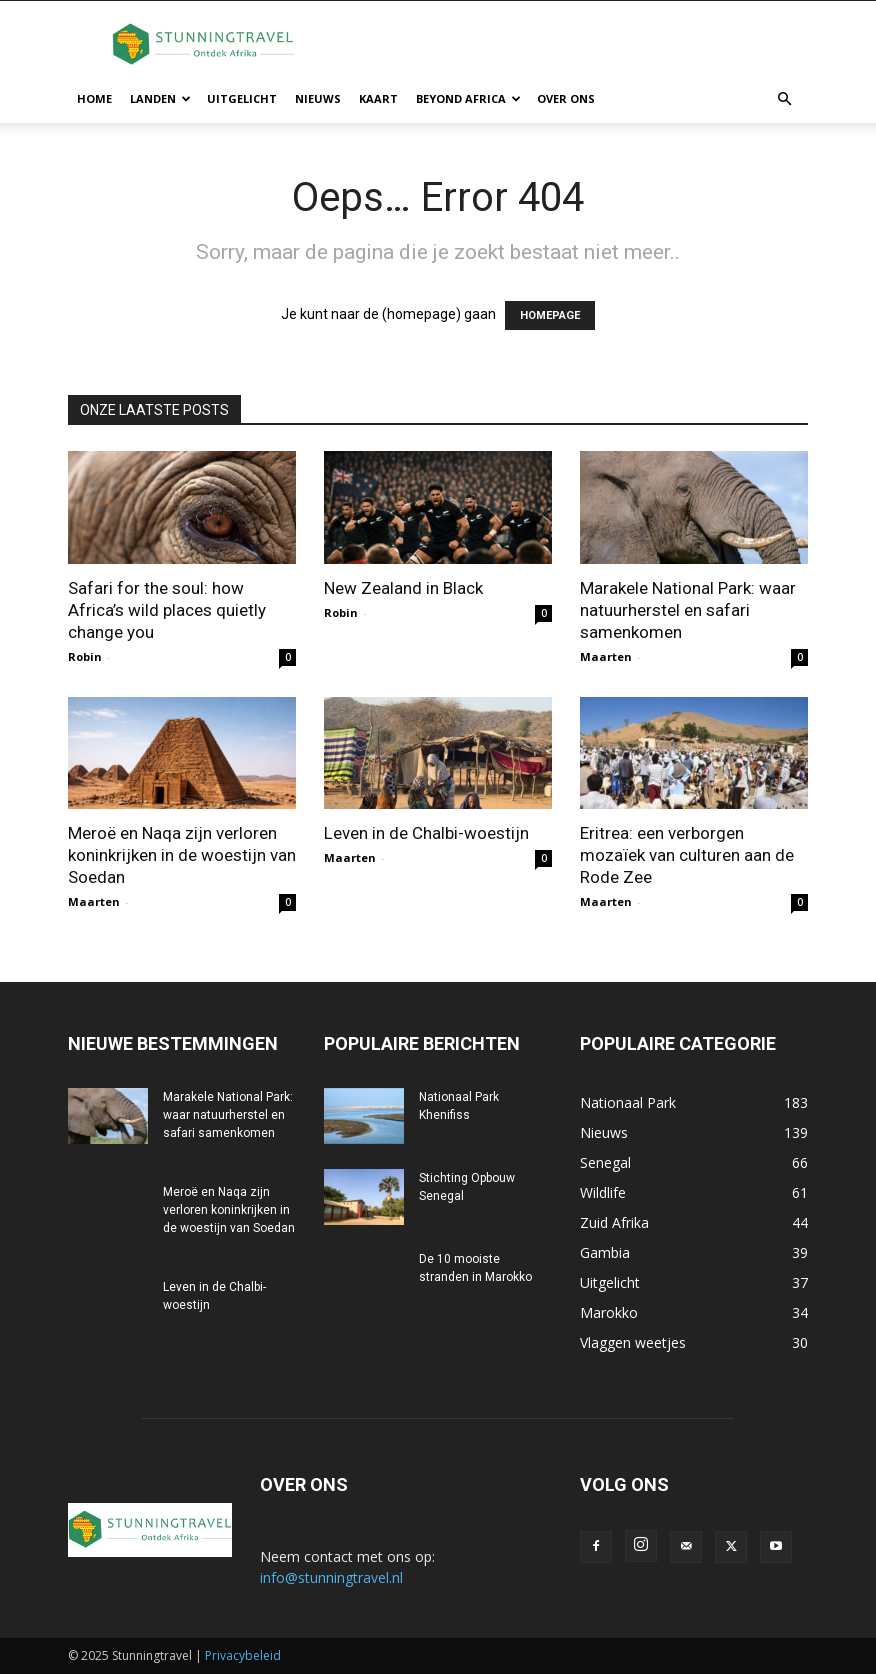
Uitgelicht (242, 98)
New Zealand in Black (403, 588)
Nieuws (318, 98)
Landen (160, 98)
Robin (85, 656)
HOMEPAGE (550, 315)
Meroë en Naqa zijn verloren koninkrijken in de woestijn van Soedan (182, 855)
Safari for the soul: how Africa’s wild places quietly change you (167, 610)
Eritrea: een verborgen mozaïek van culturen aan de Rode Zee (687, 855)
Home (94, 98)
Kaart (378, 98)
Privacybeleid (243, 1655)
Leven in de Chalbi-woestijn (426, 833)
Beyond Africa (468, 98)
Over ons (566, 98)
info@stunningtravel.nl (331, 1577)
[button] (784, 99)
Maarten (606, 656)
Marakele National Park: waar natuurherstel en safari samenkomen (688, 610)
